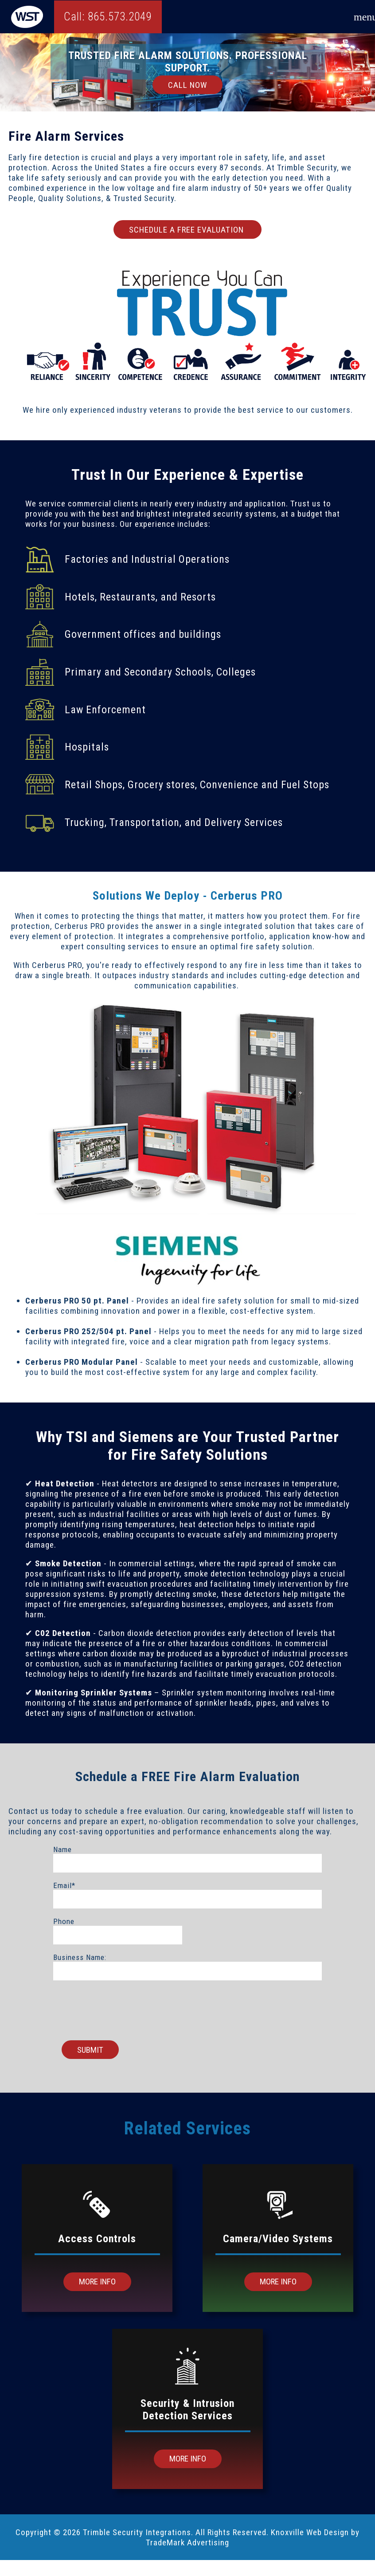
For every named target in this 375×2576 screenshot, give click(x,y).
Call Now (187, 85)
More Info (97, 2281)
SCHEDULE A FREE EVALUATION (187, 230)
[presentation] (187, 2006)
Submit (90, 2050)
